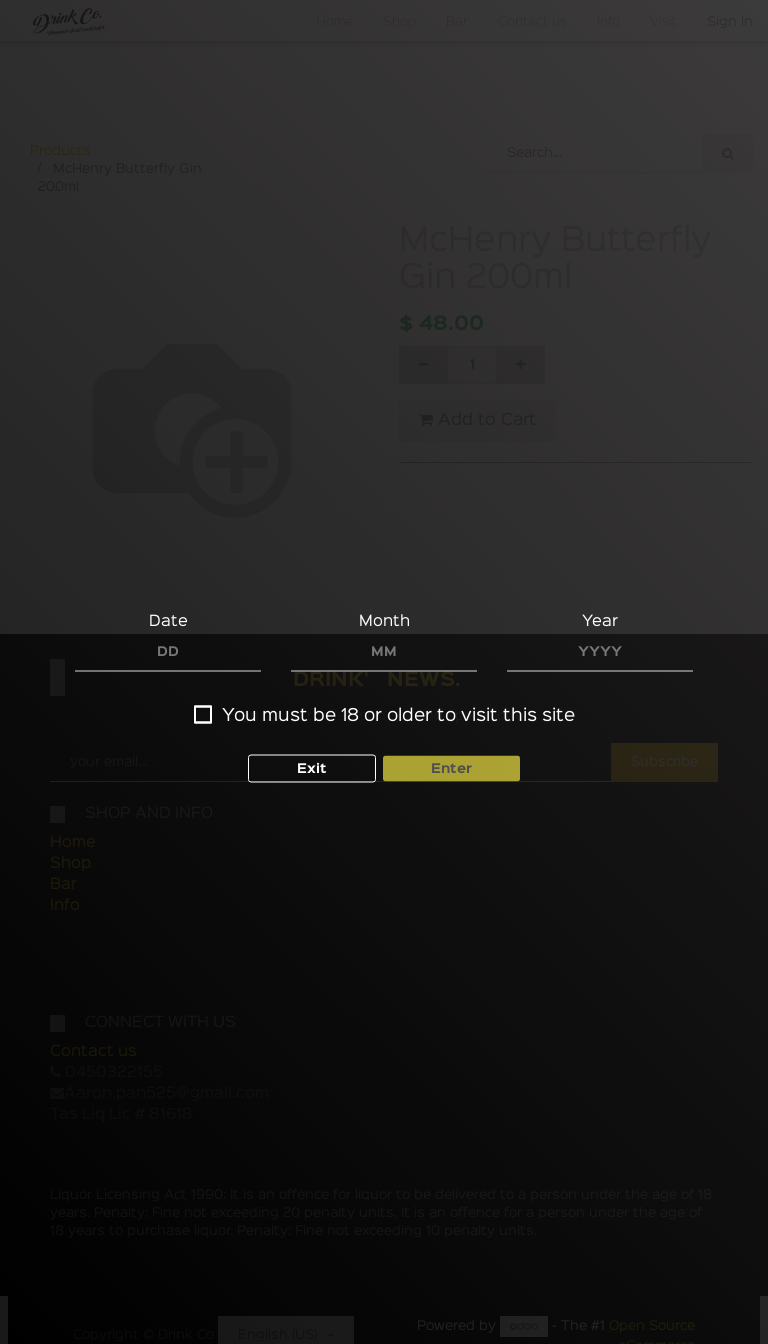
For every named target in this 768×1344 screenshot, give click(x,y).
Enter (451, 766)
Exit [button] (312, 766)
